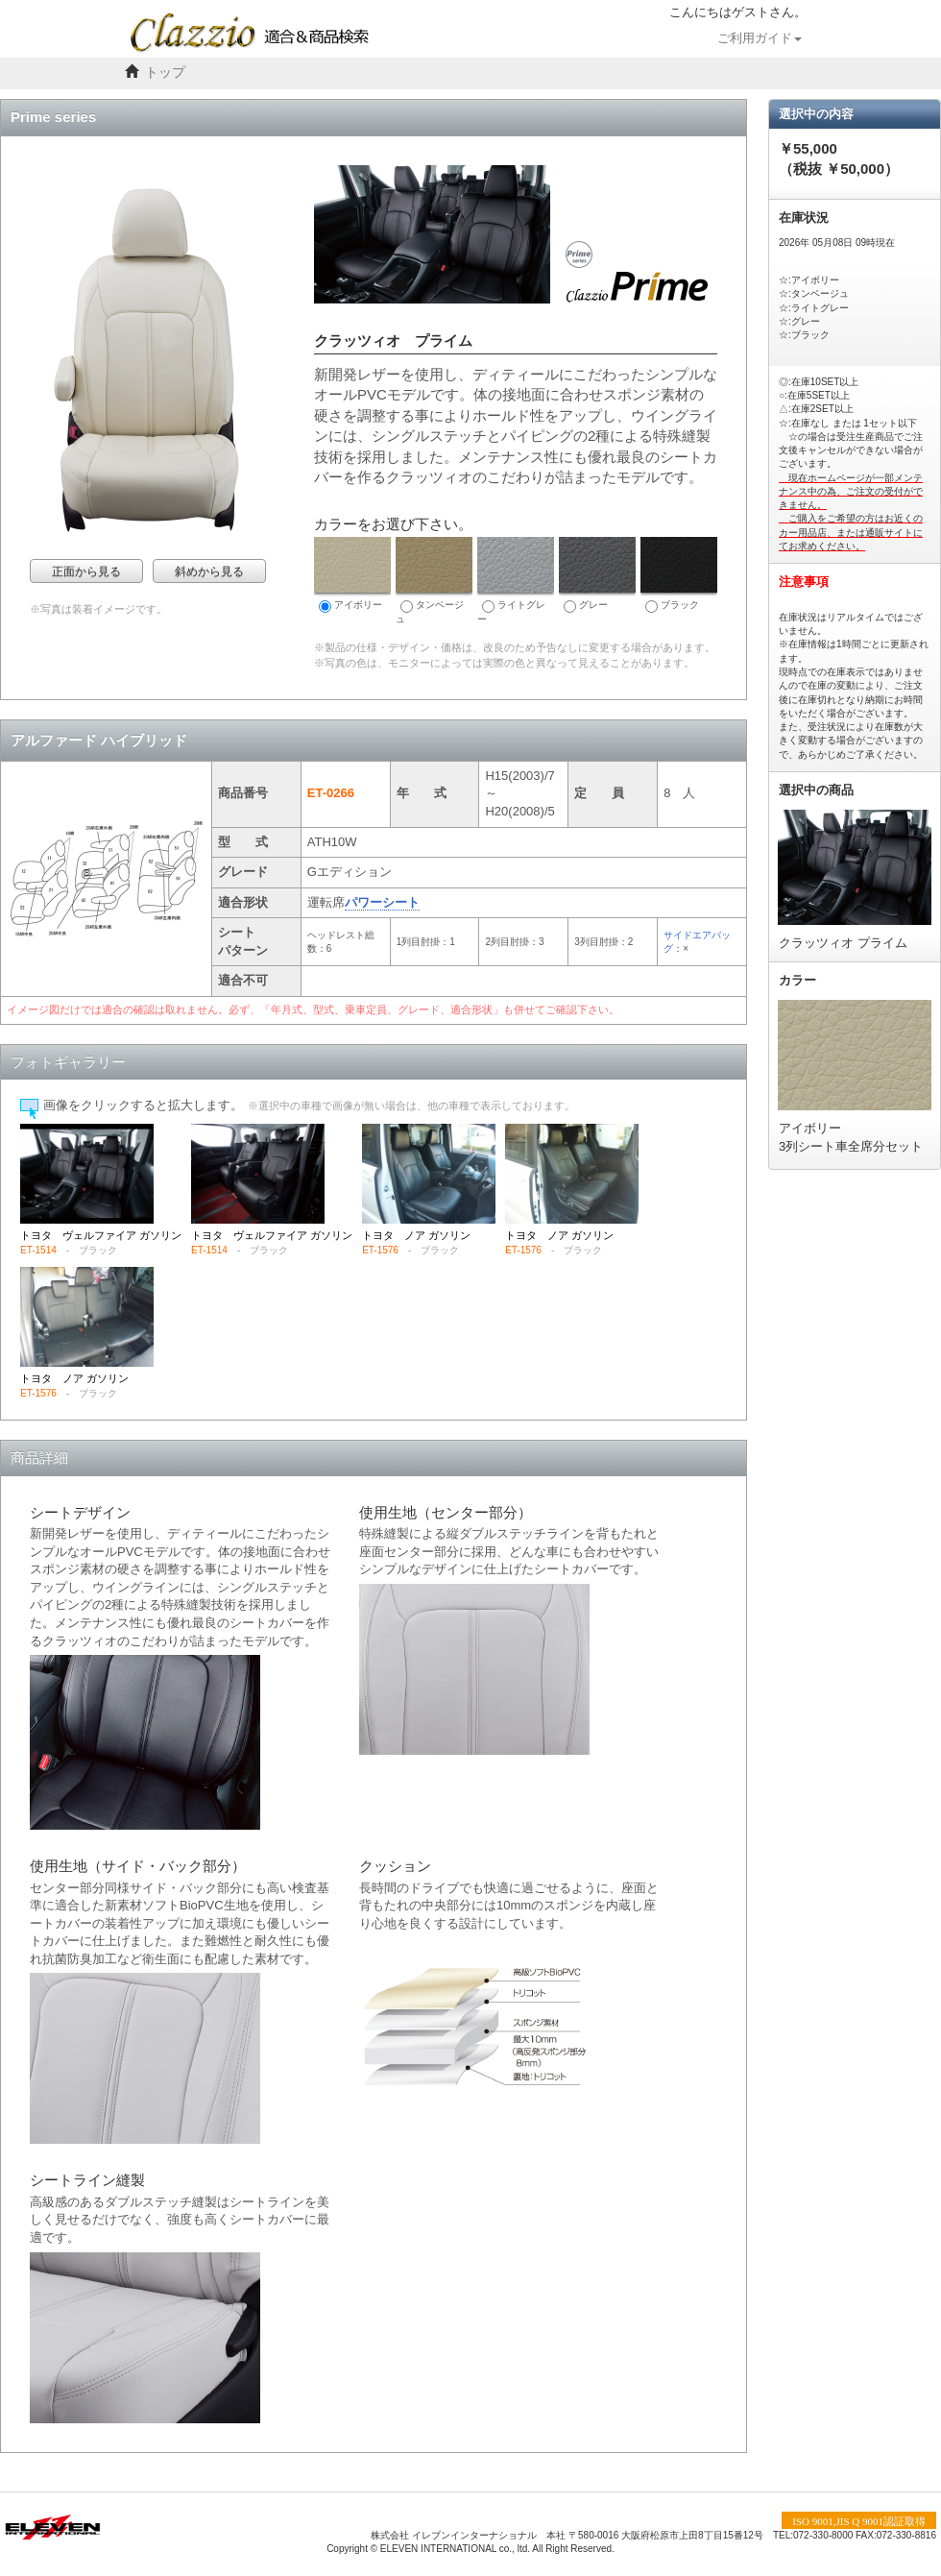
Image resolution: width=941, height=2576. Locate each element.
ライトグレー (515, 580)
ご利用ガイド (759, 38)
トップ (165, 72)
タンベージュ (434, 580)
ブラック (678, 575)
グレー (597, 575)
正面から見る (86, 571)
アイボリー (352, 575)
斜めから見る (209, 571)
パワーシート (382, 902)
